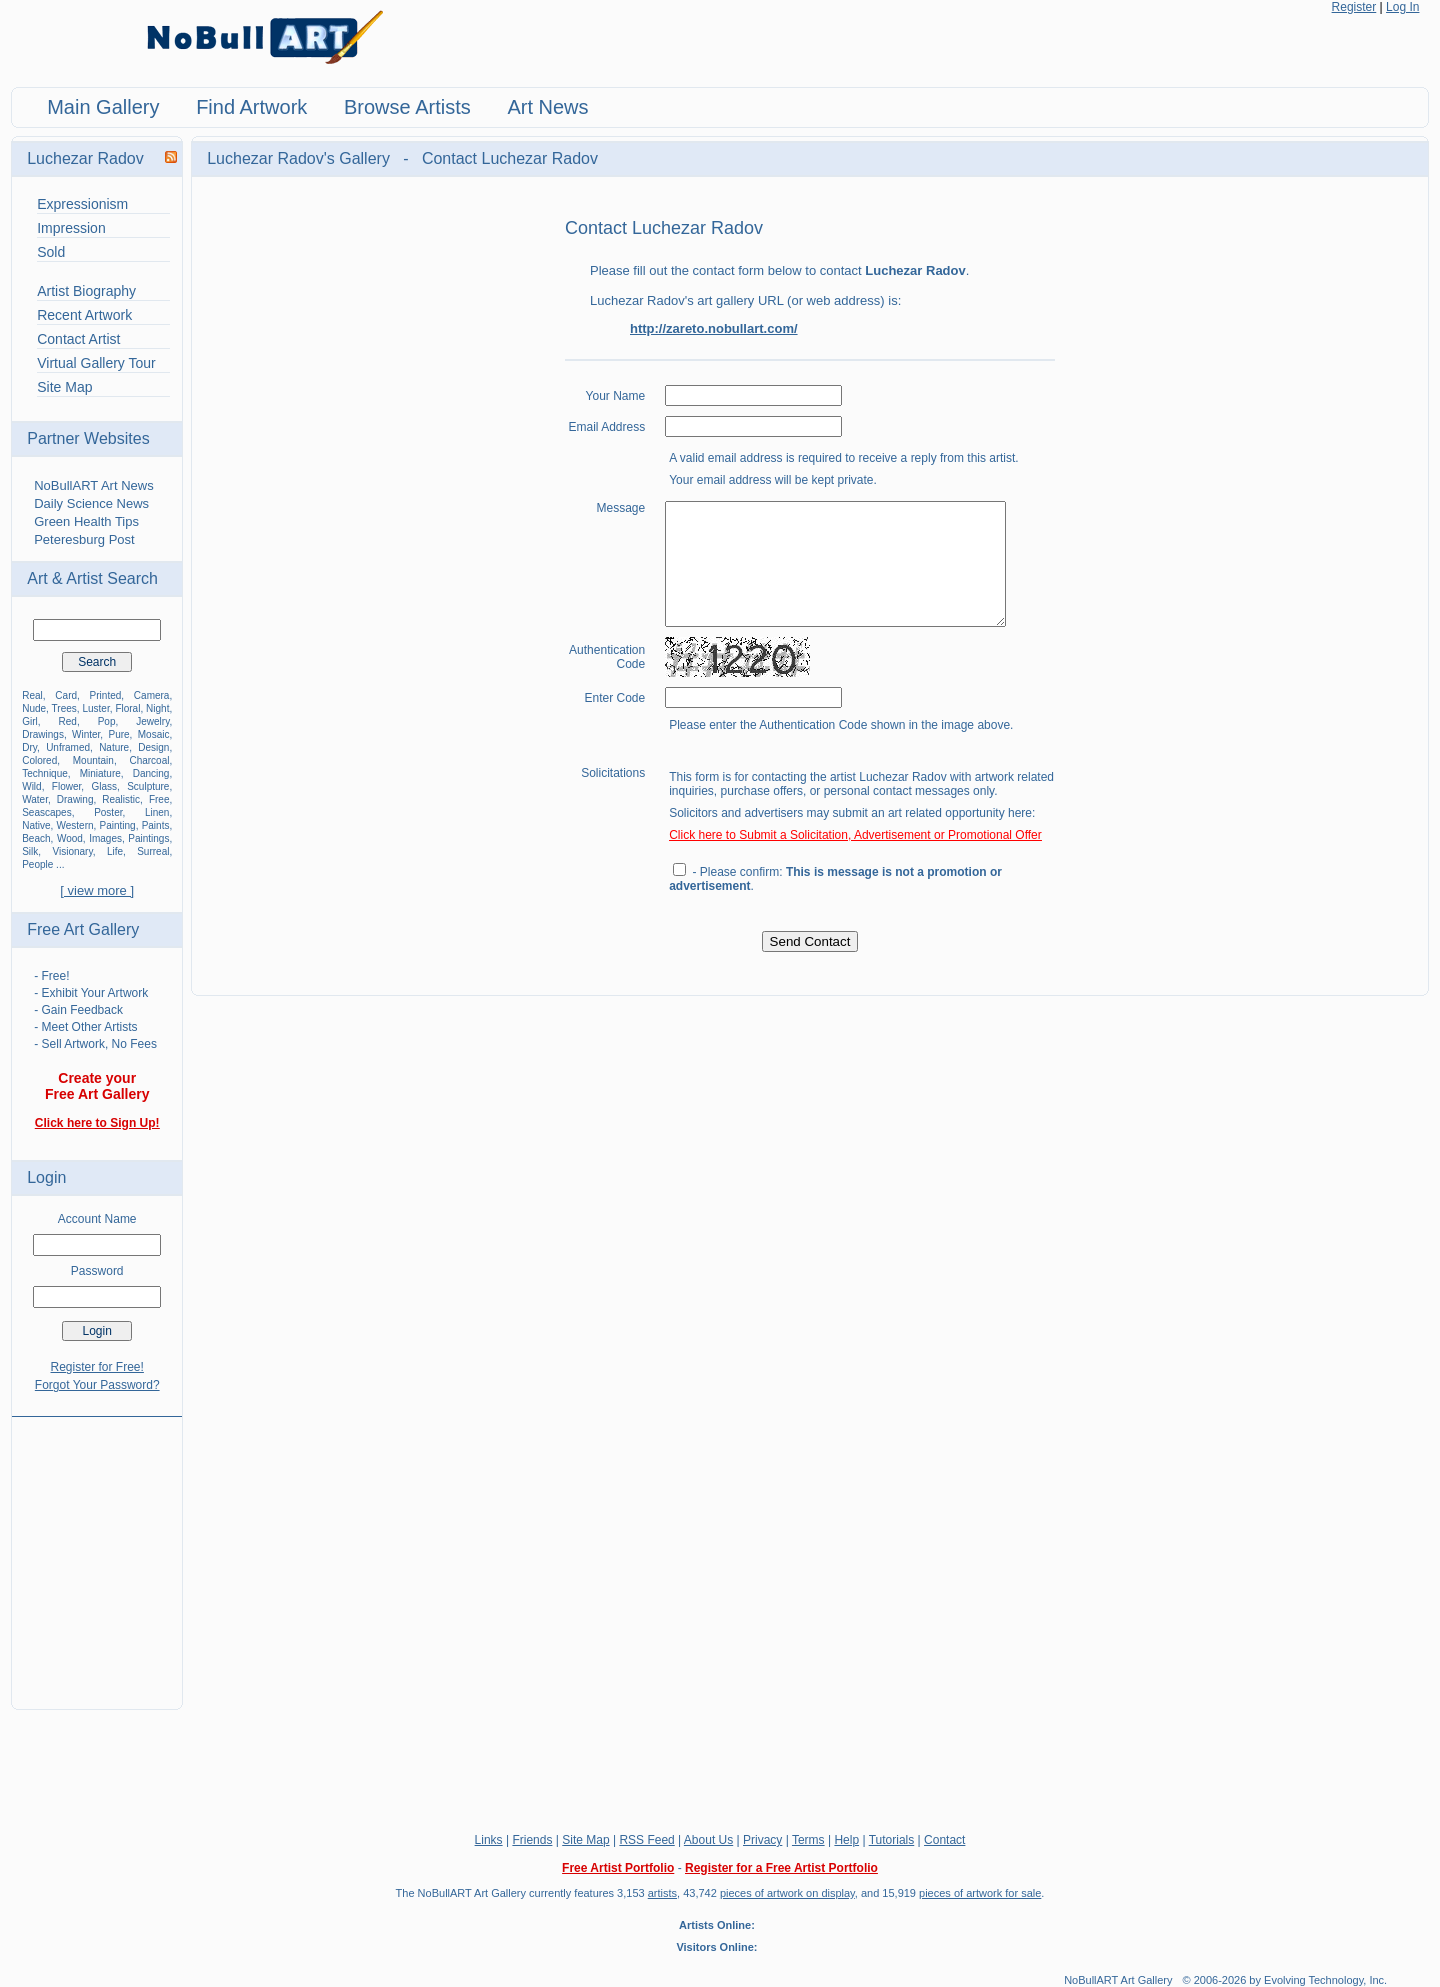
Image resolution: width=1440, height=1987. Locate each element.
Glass (104, 786)
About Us (708, 1840)
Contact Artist (78, 339)
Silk (30, 851)
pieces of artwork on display (787, 1893)
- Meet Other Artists (85, 1027)
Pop (107, 721)
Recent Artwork (84, 315)
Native (36, 825)
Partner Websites (88, 438)
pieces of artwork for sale (980, 1893)
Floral (127, 708)
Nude (34, 708)
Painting (118, 825)
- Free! (51, 976)
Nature (114, 747)
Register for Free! (97, 1367)
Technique (45, 773)
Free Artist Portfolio (618, 1868)
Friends (532, 1840)
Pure (118, 734)
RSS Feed (646, 1840)
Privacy (762, 1840)
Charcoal (149, 760)
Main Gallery (103, 107)
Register (1354, 7)
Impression (71, 228)
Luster (95, 708)
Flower (66, 786)
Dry (29, 747)
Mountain (93, 760)
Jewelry (152, 721)
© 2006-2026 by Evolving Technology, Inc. (1285, 1980)
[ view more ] (97, 890)
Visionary (73, 851)
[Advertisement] (97, 1551)
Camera (152, 695)
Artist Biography (86, 291)
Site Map (64, 387)
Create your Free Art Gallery (97, 1086)
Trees (64, 708)
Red (68, 721)
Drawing (75, 799)
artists (662, 1893)
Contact (944, 1840)
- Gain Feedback (78, 1010)
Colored (39, 760)
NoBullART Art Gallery (1118, 1980)
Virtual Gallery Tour (96, 363)
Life (115, 851)
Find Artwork (251, 107)
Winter (86, 734)
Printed (106, 695)
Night (157, 708)
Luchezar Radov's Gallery (300, 158)
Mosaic (154, 734)
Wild (31, 786)
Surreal (153, 851)
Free (159, 799)
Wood (70, 838)
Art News (547, 107)
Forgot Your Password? (97, 1385)
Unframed (68, 747)
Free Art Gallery (83, 929)
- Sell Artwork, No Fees (95, 1044)
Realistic (121, 799)
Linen (157, 812)
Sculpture (148, 786)
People (37, 864)
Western (75, 825)
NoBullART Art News (93, 485)
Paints (156, 825)
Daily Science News (91, 503)
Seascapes (46, 812)
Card (66, 695)
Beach (36, 838)
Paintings (148, 838)
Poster (108, 812)
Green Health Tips (86, 521)
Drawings (43, 734)
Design (153, 747)
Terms (808, 1840)
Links (489, 1840)
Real (32, 695)
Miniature (100, 773)
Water (35, 799)
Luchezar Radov (85, 158)
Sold (51, 252)
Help (846, 1840)
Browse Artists (407, 107)
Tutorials (892, 1840)
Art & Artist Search (92, 578)
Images (105, 838)
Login (46, 1177)
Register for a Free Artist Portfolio (781, 1868)
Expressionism (82, 204)
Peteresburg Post (84, 539)
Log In (1402, 7)
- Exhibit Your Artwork (91, 993)
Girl (30, 721)
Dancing (151, 773)
